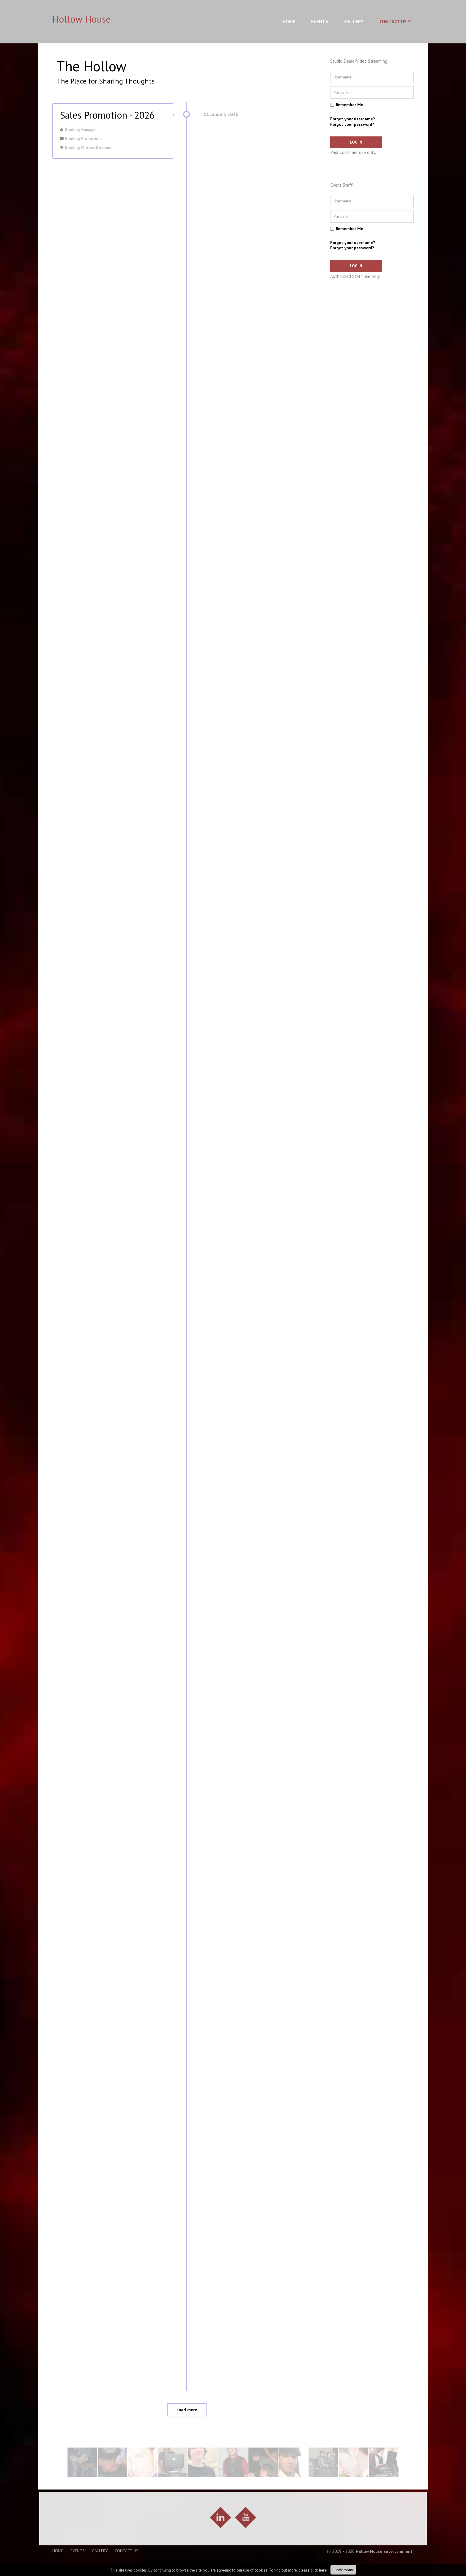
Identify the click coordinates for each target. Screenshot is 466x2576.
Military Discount (96, 147)
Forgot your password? (352, 124)
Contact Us (393, 21)
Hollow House (81, 19)
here (323, 2570)
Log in (350, 142)
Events (319, 21)
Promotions (91, 138)
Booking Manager (80, 129)
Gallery (353, 21)
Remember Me (349, 104)
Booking (72, 138)
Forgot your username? (352, 119)
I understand (343, 2569)
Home (289, 21)
